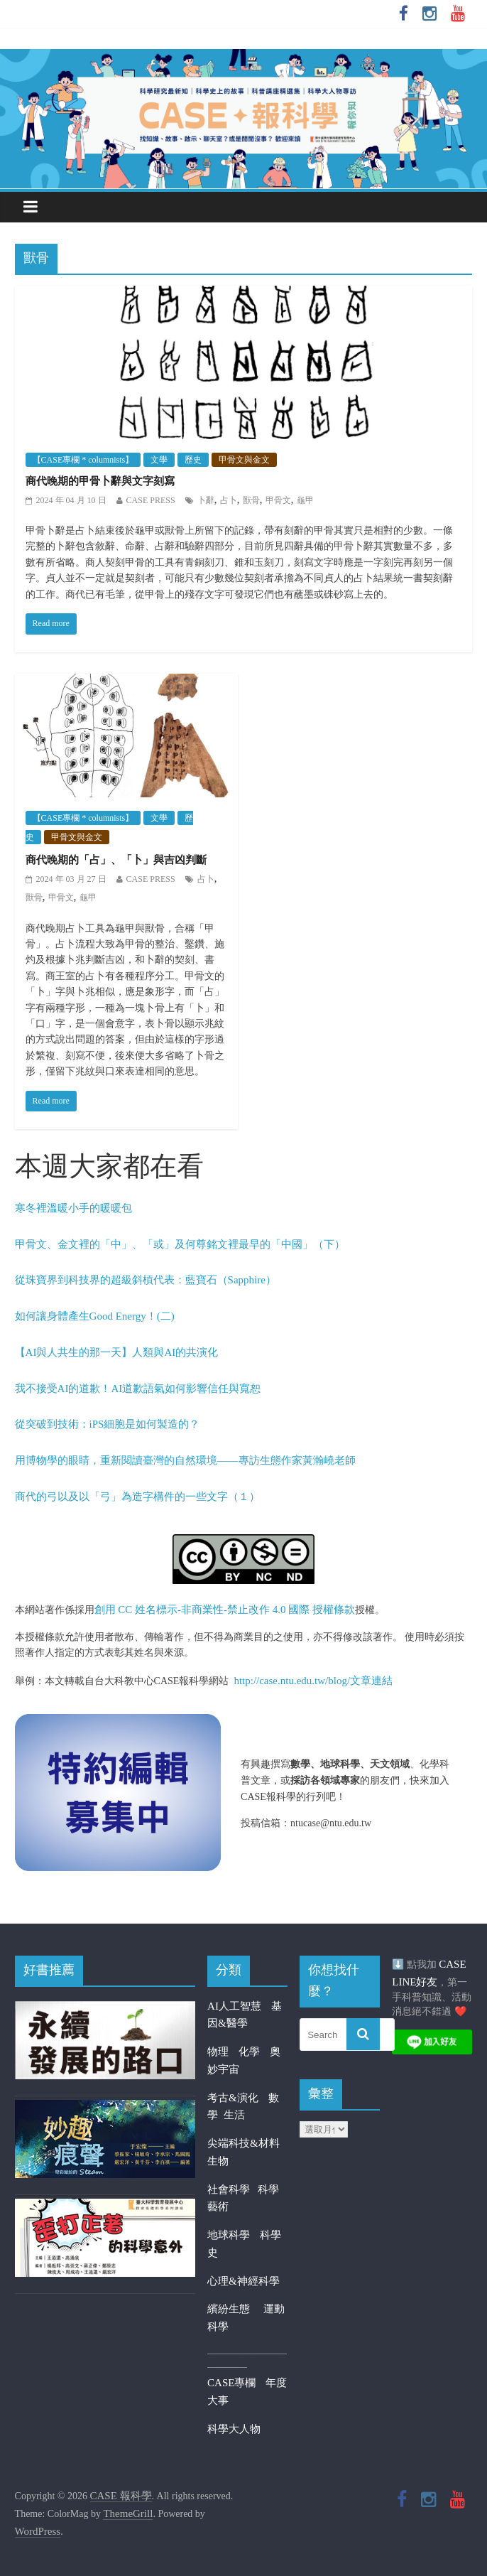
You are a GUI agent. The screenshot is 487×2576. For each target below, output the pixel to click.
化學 (249, 2051)
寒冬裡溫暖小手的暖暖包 (73, 1208)
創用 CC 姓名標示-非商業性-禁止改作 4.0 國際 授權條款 (225, 1609)
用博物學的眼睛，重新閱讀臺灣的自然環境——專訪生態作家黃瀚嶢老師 (185, 1460)
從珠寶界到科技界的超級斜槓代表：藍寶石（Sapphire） (145, 1280)
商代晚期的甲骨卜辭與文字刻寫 (100, 481)
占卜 (228, 500)
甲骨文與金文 (244, 460)
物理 (218, 2051)
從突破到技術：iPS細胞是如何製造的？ (107, 1424)
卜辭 (205, 500)
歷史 (193, 460)
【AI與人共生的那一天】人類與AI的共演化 (117, 1352)
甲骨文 (278, 500)
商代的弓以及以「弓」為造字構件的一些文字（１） (137, 1496)
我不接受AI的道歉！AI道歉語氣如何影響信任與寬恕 (138, 1388)
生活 (234, 2114)
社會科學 (232, 2189)
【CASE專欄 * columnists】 (83, 460)
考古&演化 (232, 2097)
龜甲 (305, 500)
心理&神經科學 (243, 2281)
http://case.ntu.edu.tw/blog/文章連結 (313, 1680)
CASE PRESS (150, 500)
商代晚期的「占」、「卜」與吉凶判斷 (116, 860)
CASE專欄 (231, 2382)
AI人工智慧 (234, 2006)
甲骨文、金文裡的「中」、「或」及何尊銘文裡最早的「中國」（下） (180, 1244)
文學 (159, 460)
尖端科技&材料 (243, 2143)
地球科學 (228, 2235)
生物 (218, 2161)
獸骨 (251, 500)
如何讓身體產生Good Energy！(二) (95, 1316)
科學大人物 (234, 2429)
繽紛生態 (235, 2308)
